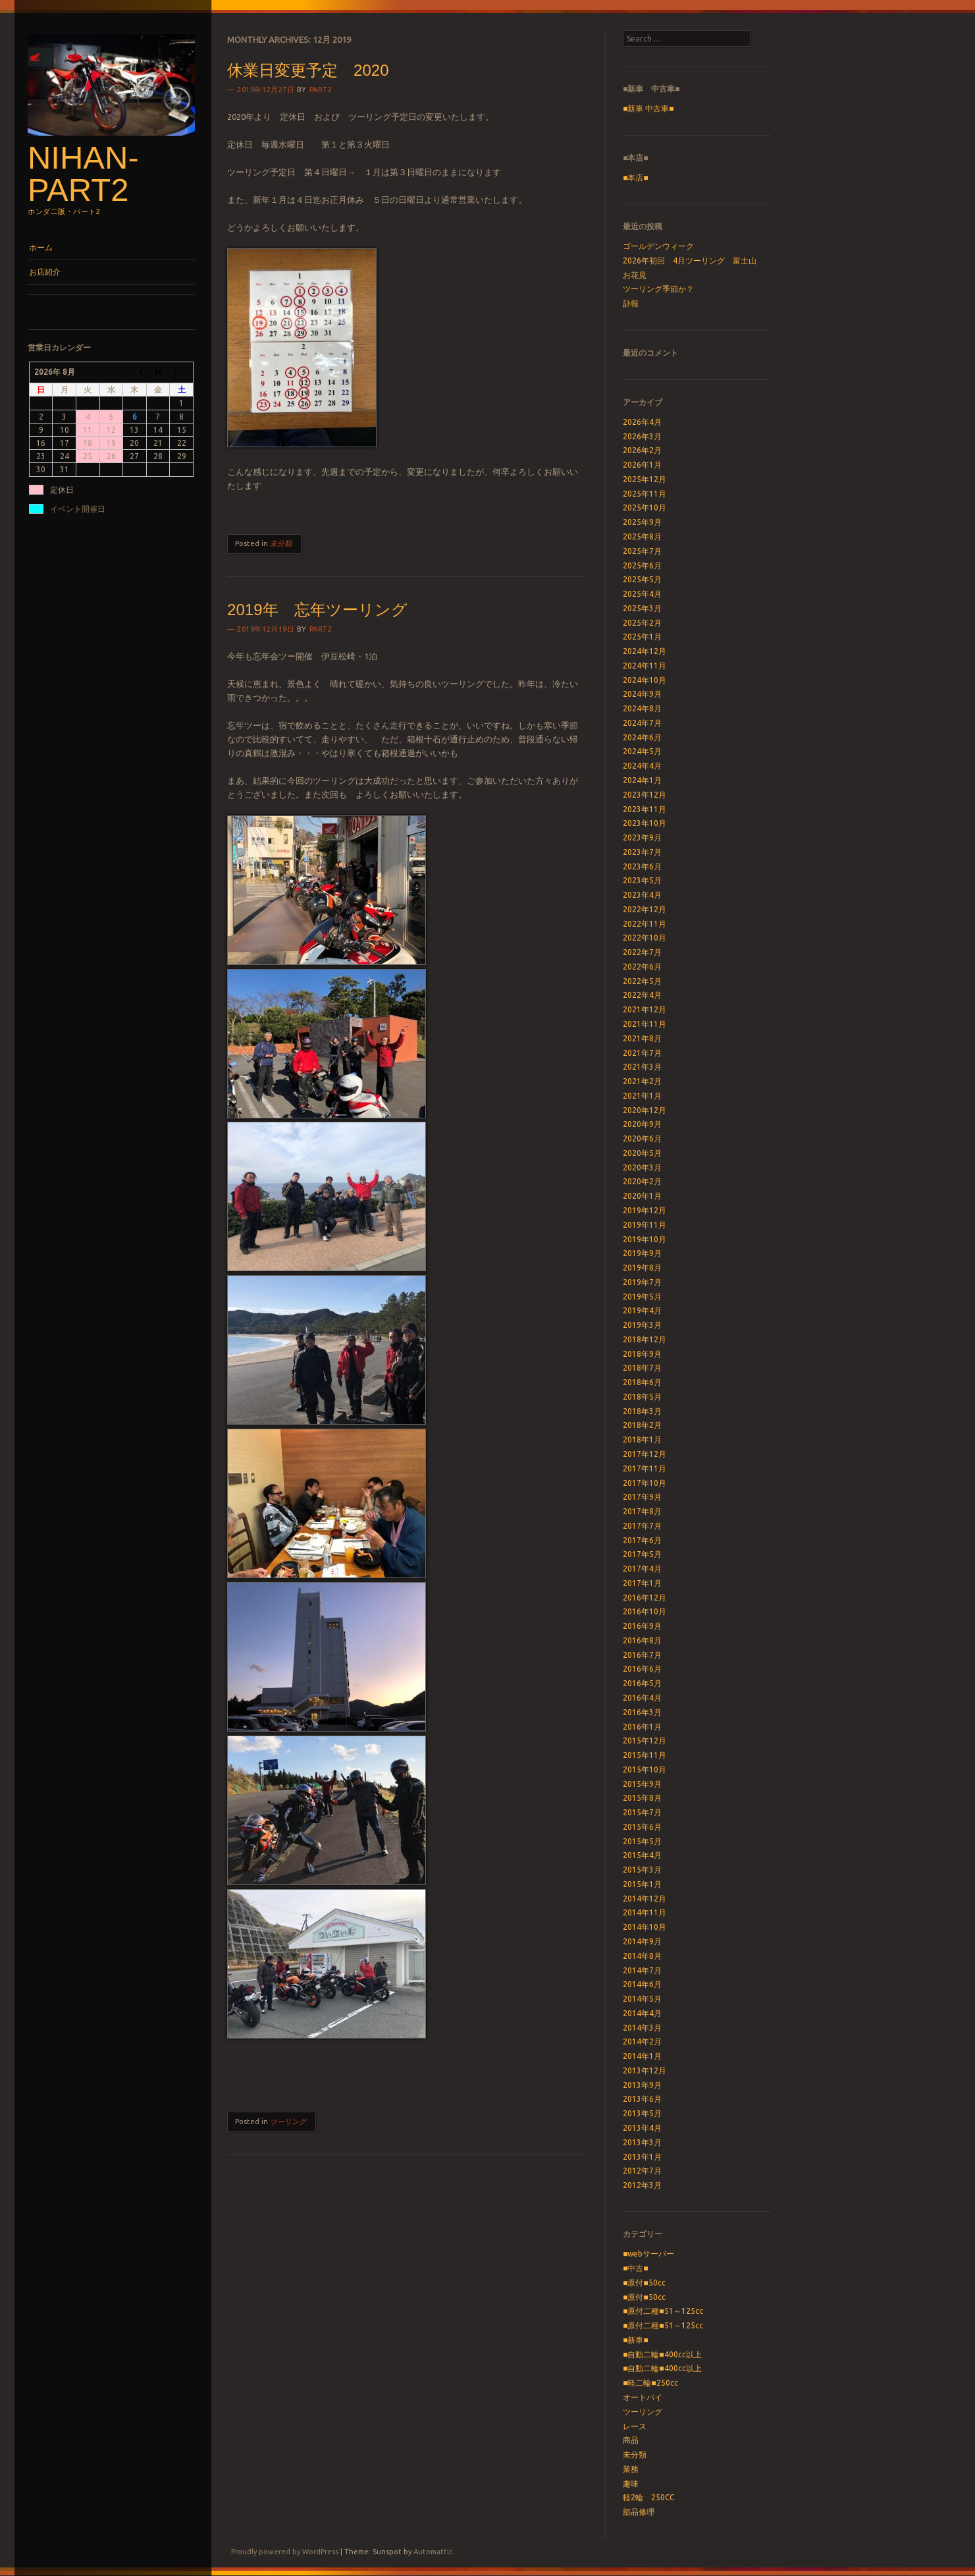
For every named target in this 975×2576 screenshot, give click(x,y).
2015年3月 (642, 1869)
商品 (631, 2440)
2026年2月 (642, 450)
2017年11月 (644, 1468)
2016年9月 (642, 1626)
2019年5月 (642, 1296)
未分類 (281, 543)
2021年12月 (644, 1009)
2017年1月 (642, 1583)
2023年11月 (644, 809)
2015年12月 (644, 1740)
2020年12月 (644, 1110)
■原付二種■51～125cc (663, 2311)
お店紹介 (45, 271)
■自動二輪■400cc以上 (662, 2354)
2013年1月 (642, 2156)
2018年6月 (642, 1382)
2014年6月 (642, 1984)
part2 (320, 90)
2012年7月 (642, 2170)
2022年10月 (644, 937)
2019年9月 (642, 1253)
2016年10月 (644, 1611)
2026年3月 (642, 436)
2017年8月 (642, 1511)
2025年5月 (642, 579)
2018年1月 (642, 1439)
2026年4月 (642, 422)
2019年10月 (644, 1239)
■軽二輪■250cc (650, 2382)
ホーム (41, 247)
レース (634, 2426)
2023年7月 (642, 852)
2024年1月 (642, 780)
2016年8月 (642, 1640)
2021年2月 (642, 1081)
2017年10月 (644, 1483)
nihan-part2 (83, 173)
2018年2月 (642, 1425)
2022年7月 (642, 952)
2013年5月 (642, 2113)
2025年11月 (644, 493)
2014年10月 (644, 1927)
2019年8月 (642, 1267)
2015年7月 (642, 1812)
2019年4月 (642, 1310)
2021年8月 (642, 1038)
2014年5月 (642, 1998)
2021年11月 (644, 1024)
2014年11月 (644, 1912)
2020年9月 (642, 1124)
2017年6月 (642, 1540)
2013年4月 (642, 2128)
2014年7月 (642, 1970)
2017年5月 (642, 1554)
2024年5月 (642, 751)
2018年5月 (642, 1396)
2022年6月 (642, 966)
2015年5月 (642, 1841)
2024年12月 (644, 651)
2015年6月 (642, 1826)
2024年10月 (644, 680)
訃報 (631, 303)
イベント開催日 (77, 509)
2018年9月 (642, 1354)
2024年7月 (642, 723)
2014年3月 (642, 2027)
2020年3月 (642, 1167)
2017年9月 (642, 1497)
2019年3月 (642, 1325)
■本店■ (635, 177)
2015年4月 (642, 1855)
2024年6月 (642, 737)
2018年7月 (642, 1367)
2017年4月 (642, 1568)
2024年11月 (644, 665)
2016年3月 (642, 1712)
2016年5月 (642, 1683)
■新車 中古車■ (648, 108)
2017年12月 (644, 1454)
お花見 (634, 275)
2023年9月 (642, 837)
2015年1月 (642, 1884)
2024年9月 (642, 694)
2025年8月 (642, 536)
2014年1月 (642, 2056)
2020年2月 (642, 1181)
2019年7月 (642, 1282)
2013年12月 (644, 2070)
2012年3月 (642, 2185)
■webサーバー (648, 2253)
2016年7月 (642, 1655)
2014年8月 (642, 1956)
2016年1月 (642, 1726)
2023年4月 (642, 895)
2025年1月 (642, 636)
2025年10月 (644, 507)
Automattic (432, 2552)
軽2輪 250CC (648, 2497)
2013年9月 (642, 2085)
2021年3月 (642, 1066)
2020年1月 (642, 1196)
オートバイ (642, 2397)
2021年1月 (642, 1095)
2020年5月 (642, 1153)
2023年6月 (642, 866)
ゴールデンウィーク (658, 246)
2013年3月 (642, 2142)
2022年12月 (644, 909)
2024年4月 (642, 765)
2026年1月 (642, 464)
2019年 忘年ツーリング (317, 609)
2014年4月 (642, 2013)
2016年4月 (642, 1697)
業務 (631, 2469)
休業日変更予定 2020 (307, 70)
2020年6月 (642, 1138)
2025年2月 (642, 622)
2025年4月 (642, 593)
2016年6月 (642, 1668)
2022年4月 (642, 995)
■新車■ (635, 2340)
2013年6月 (642, 2099)
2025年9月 (642, 522)
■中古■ (635, 2268)
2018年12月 (644, 1339)
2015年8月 (642, 1798)
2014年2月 (642, 2041)
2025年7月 (642, 551)
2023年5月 (642, 880)
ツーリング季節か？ (658, 289)
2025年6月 (642, 565)
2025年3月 (642, 608)
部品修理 (638, 2511)
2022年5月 (642, 981)
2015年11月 (644, 1755)
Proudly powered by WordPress (284, 2552)
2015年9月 (642, 1784)
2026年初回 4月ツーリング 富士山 (689, 260)
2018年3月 (642, 1411)
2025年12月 (644, 479)
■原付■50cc (644, 2282)
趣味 (631, 2483)
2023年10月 (644, 823)
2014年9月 (642, 1941)
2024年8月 (642, 708)
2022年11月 (644, 923)
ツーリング (288, 2121)
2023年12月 (644, 794)
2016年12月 (644, 1597)
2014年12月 (644, 1898)
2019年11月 (644, 1224)
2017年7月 (642, 1525)
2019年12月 (644, 1210)
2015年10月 (644, 1769)
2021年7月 (642, 1053)
